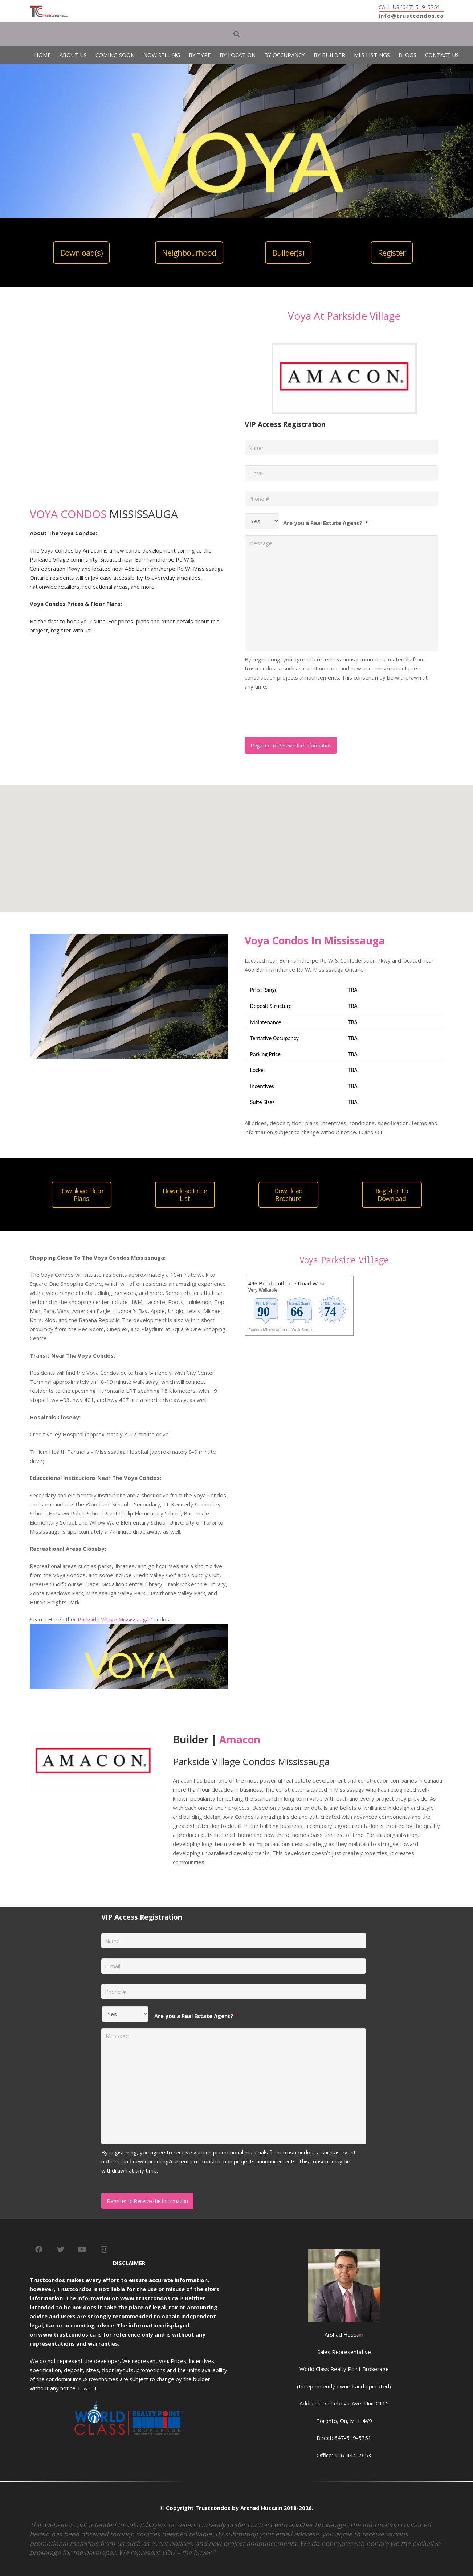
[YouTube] (82, 2249)
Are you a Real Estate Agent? (325, 522)
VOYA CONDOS (68, 513)
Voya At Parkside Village (344, 316)
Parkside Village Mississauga (113, 1619)
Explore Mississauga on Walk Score (280, 1330)
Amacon (239, 1739)
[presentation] (300, 711)
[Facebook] (39, 2249)
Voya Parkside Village (343, 1260)
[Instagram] (104, 2249)
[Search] (236, 34)
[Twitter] (61, 2249)
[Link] (49, 11)
